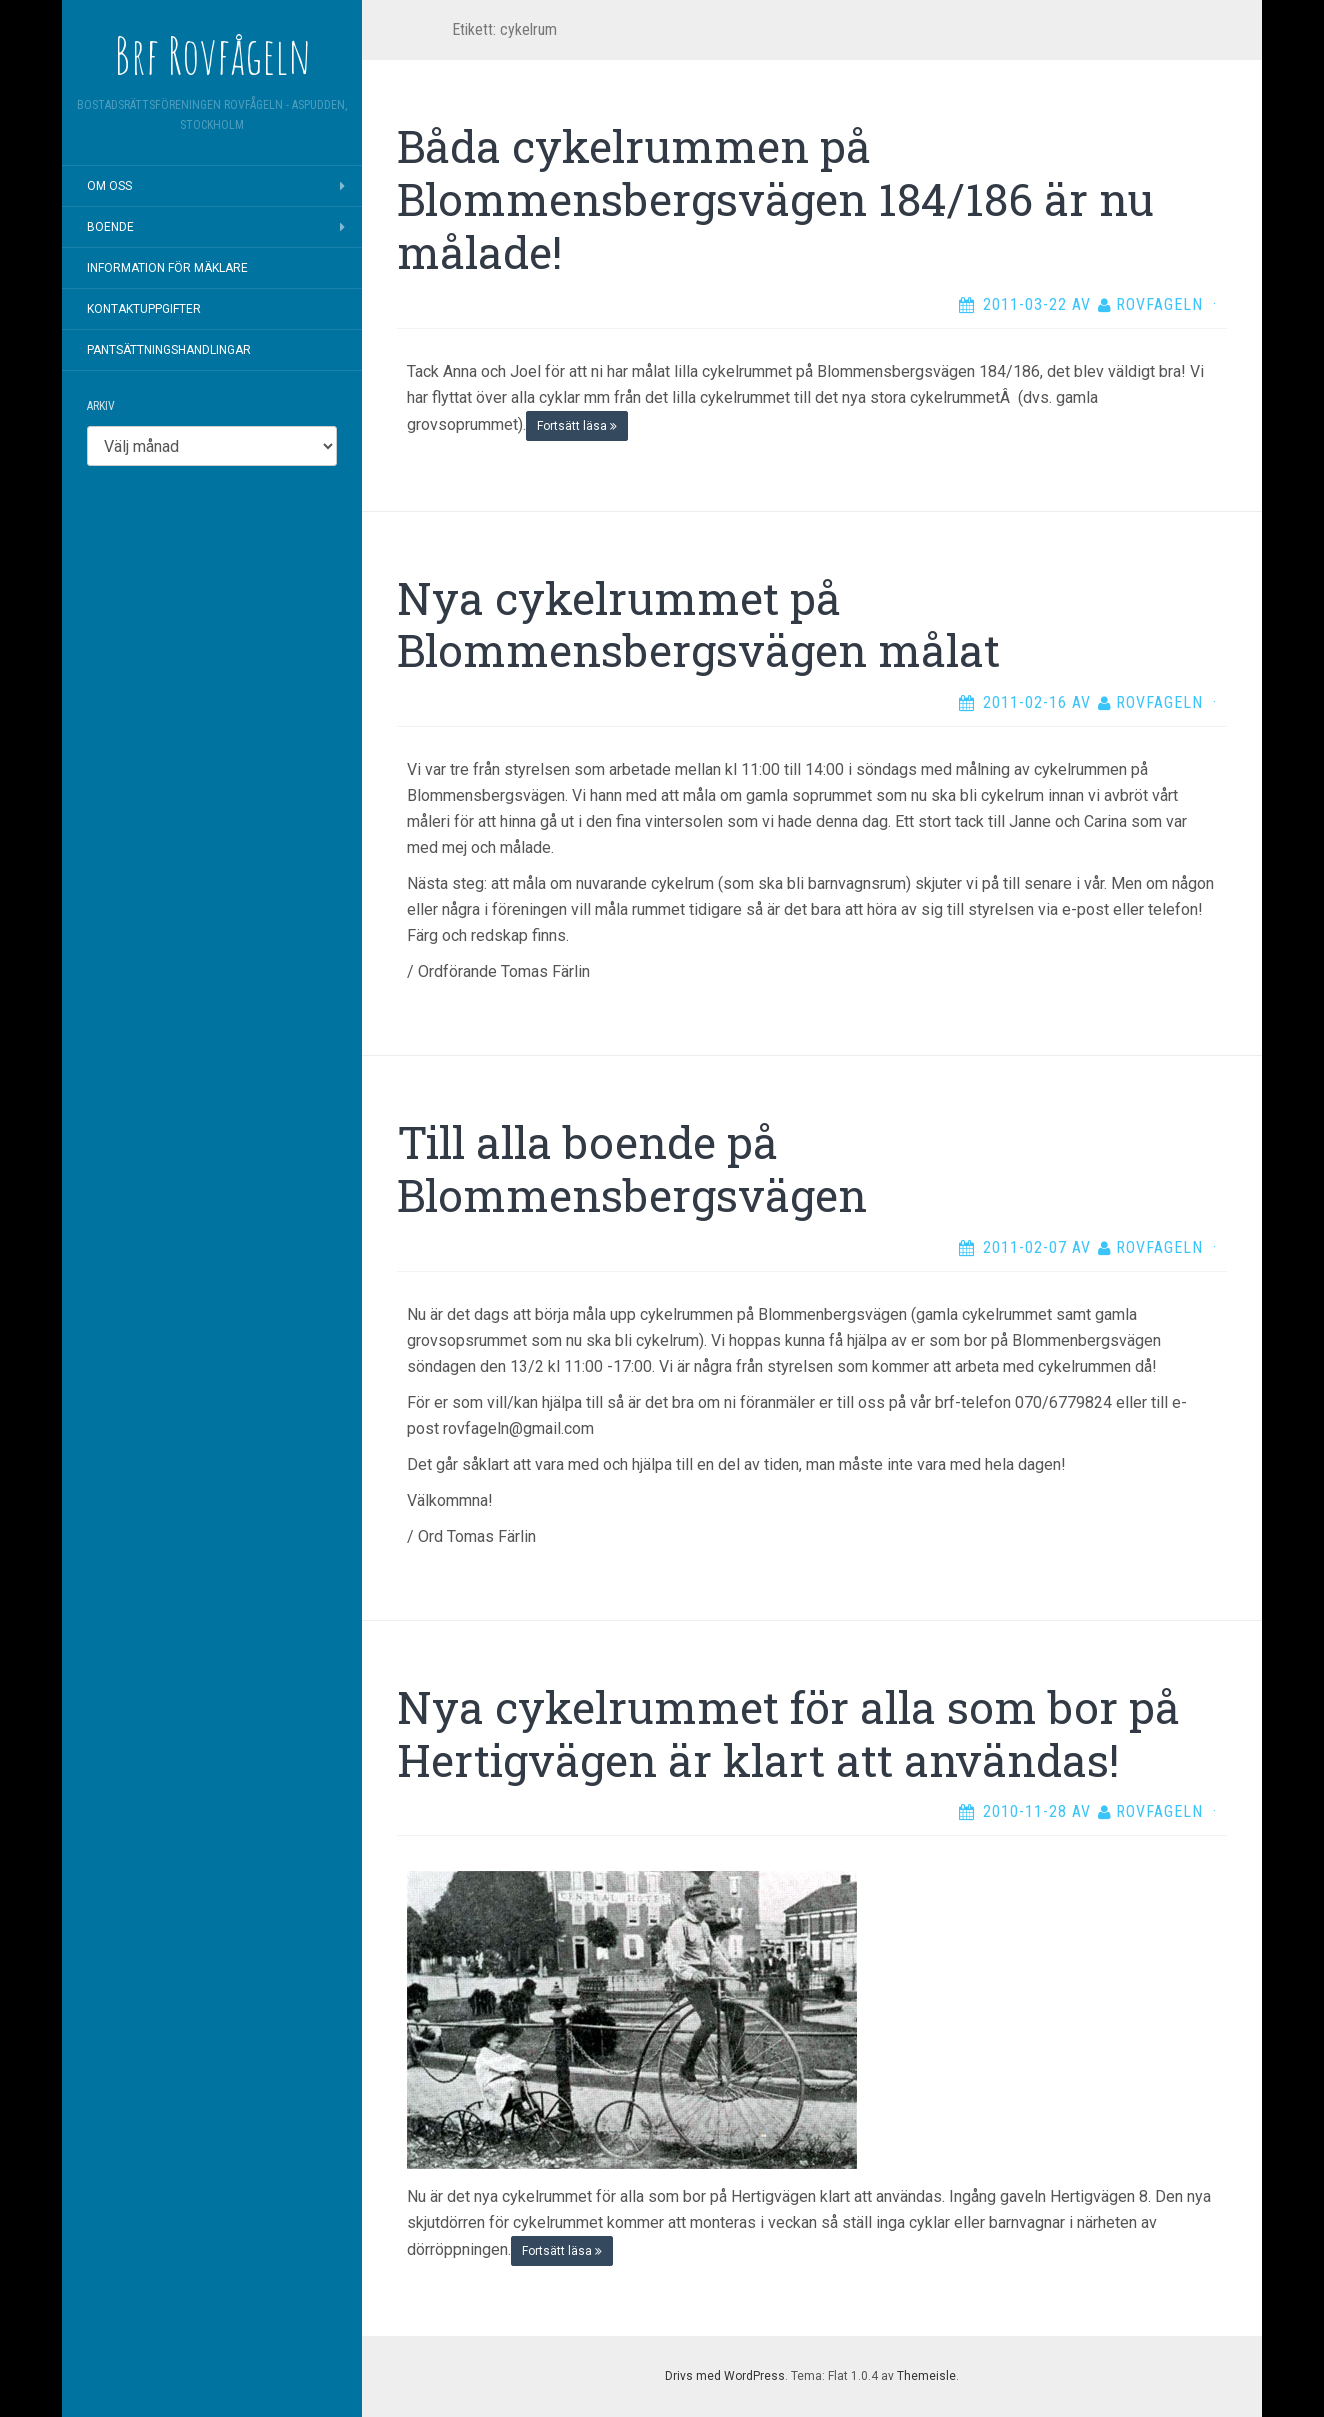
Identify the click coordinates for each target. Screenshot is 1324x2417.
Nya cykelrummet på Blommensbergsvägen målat (698, 624)
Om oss (109, 186)
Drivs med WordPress (725, 2376)
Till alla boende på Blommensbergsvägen (632, 1168)
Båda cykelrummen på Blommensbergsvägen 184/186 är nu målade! (775, 199)
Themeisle (926, 2376)
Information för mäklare (167, 268)
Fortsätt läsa (577, 426)
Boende (110, 227)
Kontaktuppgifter (144, 309)
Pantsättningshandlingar (169, 350)
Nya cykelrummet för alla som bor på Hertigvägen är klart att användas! (788, 1733)
